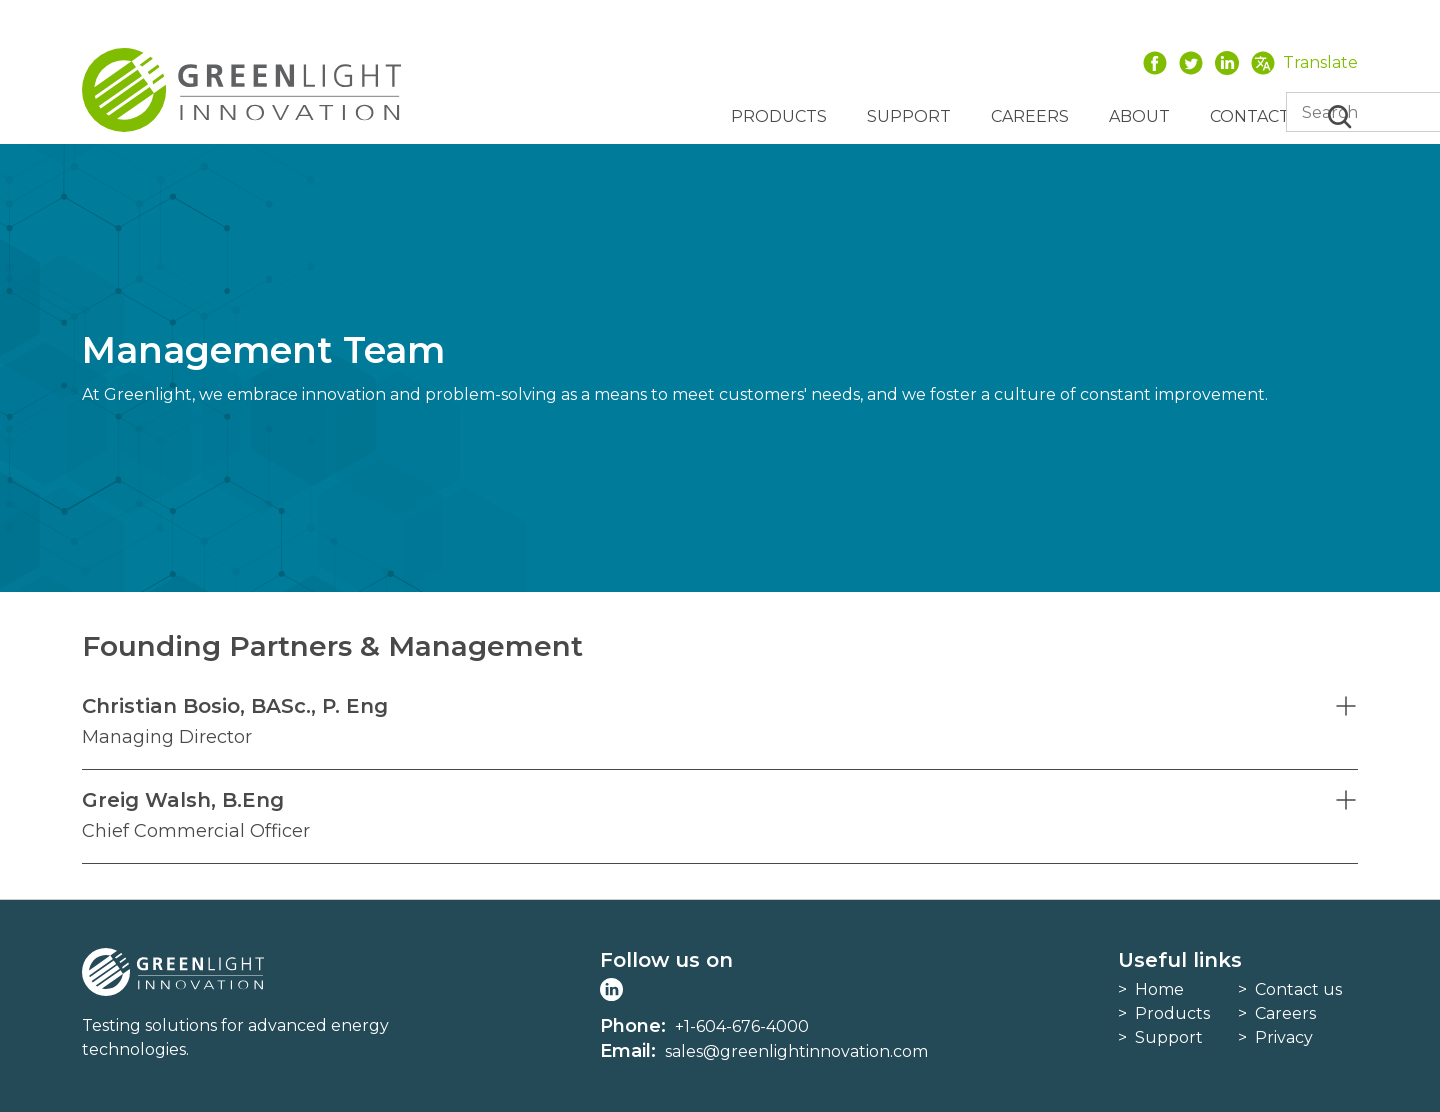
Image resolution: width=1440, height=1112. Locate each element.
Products (779, 116)
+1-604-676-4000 (742, 1026)
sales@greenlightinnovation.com (796, 1051)
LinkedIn (1227, 62)
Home (1159, 989)
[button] (720, 722)
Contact (1250, 116)
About (1139, 116)
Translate (1320, 62)
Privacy (1284, 1037)
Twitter (1191, 62)
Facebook (1155, 62)
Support (909, 116)
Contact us (1298, 989)
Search (1340, 117)
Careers (1030, 116)
